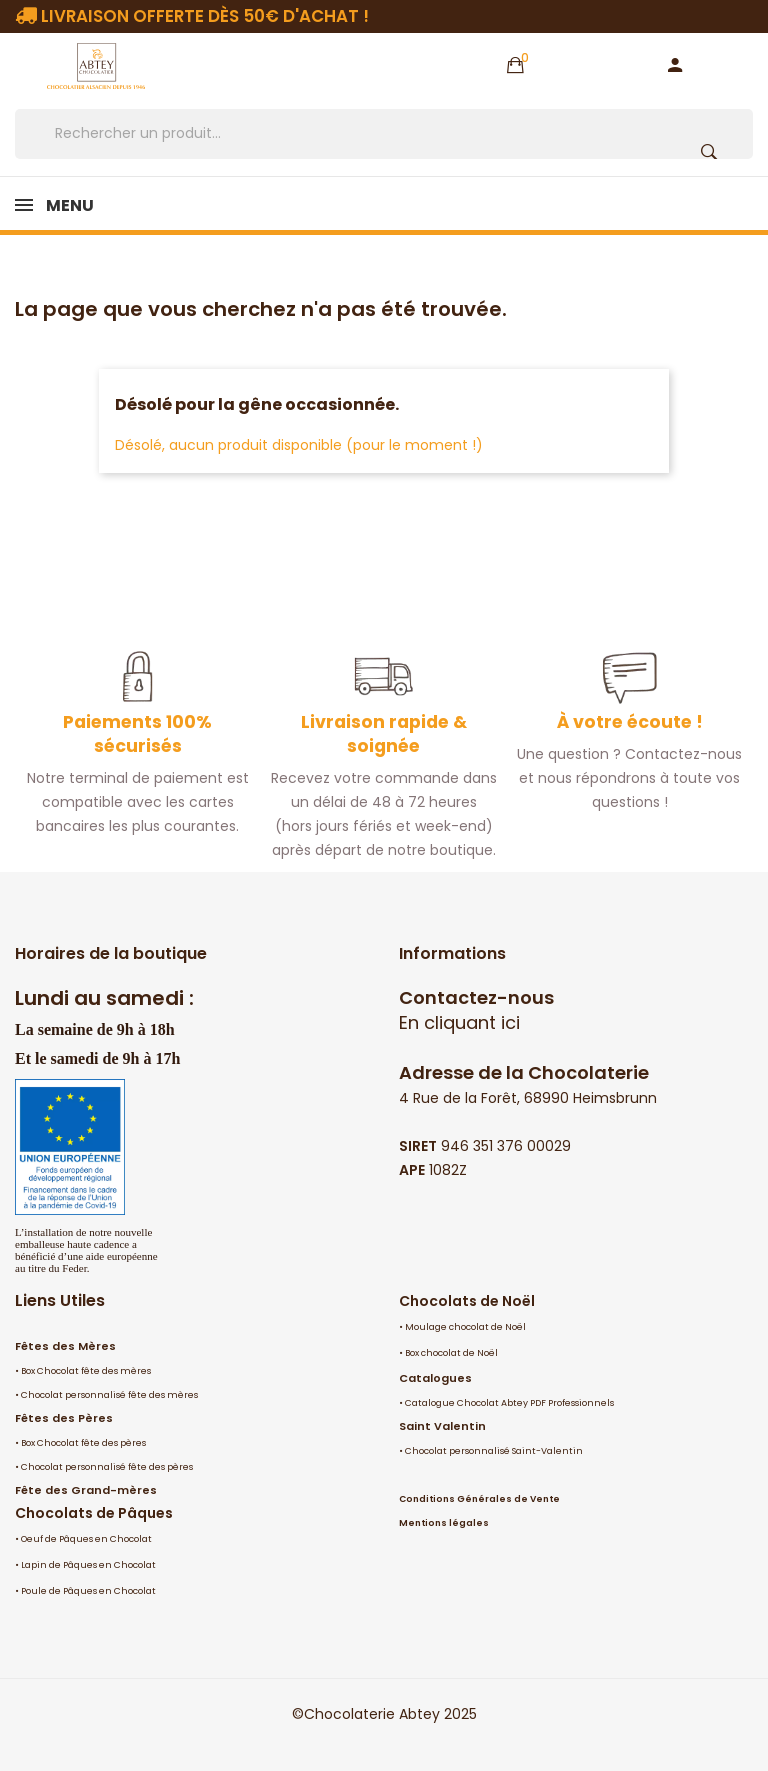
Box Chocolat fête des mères (86, 1371)
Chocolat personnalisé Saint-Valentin (494, 1451)
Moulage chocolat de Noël (465, 1327)
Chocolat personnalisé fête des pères (107, 1467)
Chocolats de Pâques (94, 1513)
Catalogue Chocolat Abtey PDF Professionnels (509, 1403)
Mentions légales (444, 1523)
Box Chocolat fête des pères (83, 1443)
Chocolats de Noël (467, 1301)
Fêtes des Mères (65, 1346)
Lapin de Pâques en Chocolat (88, 1565)
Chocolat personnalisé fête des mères (109, 1395)
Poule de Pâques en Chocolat (88, 1591)
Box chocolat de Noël (451, 1353)
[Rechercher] (384, 134)
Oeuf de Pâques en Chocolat (86, 1539)
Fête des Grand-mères (86, 1490)
